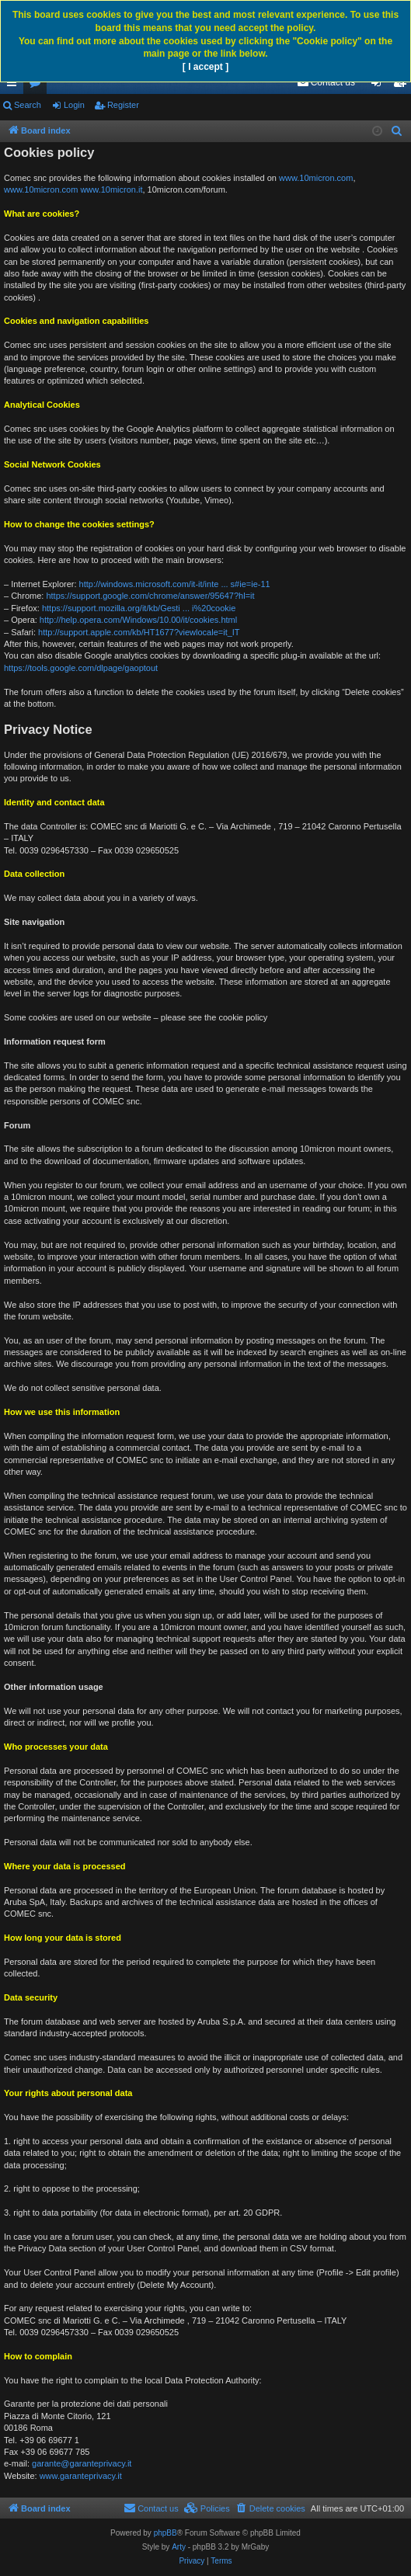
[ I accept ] (205, 66)
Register (123, 105)
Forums (38, 85)
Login (74, 105)
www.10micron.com (316, 178)
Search (27, 105)
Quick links (14, 85)
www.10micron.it (111, 189)
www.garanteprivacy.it (81, 2475)
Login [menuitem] (379, 85)
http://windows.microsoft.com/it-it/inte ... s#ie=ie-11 (174, 584)
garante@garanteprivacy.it (81, 2463)
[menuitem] (325, 82)
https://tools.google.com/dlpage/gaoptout (81, 668)
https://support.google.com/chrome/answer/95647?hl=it (150, 595)
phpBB (165, 2533)
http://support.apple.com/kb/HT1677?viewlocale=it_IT (139, 632)
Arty (179, 2547)
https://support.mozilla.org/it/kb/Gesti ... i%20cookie (138, 608)
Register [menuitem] (403, 85)
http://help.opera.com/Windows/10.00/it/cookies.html (138, 619)
